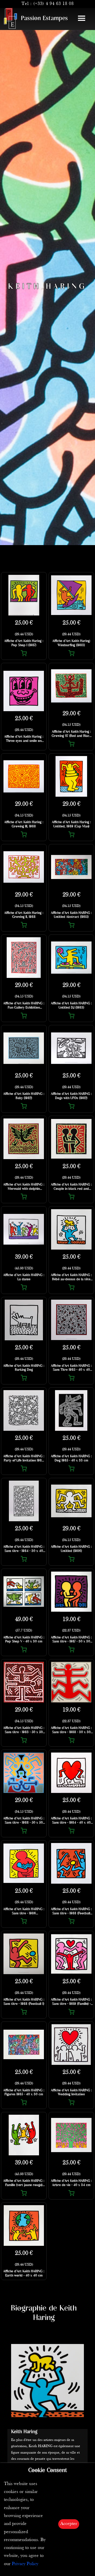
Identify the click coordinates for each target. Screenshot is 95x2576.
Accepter (68, 2523)
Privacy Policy (25, 2564)
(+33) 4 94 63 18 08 (53, 3)
